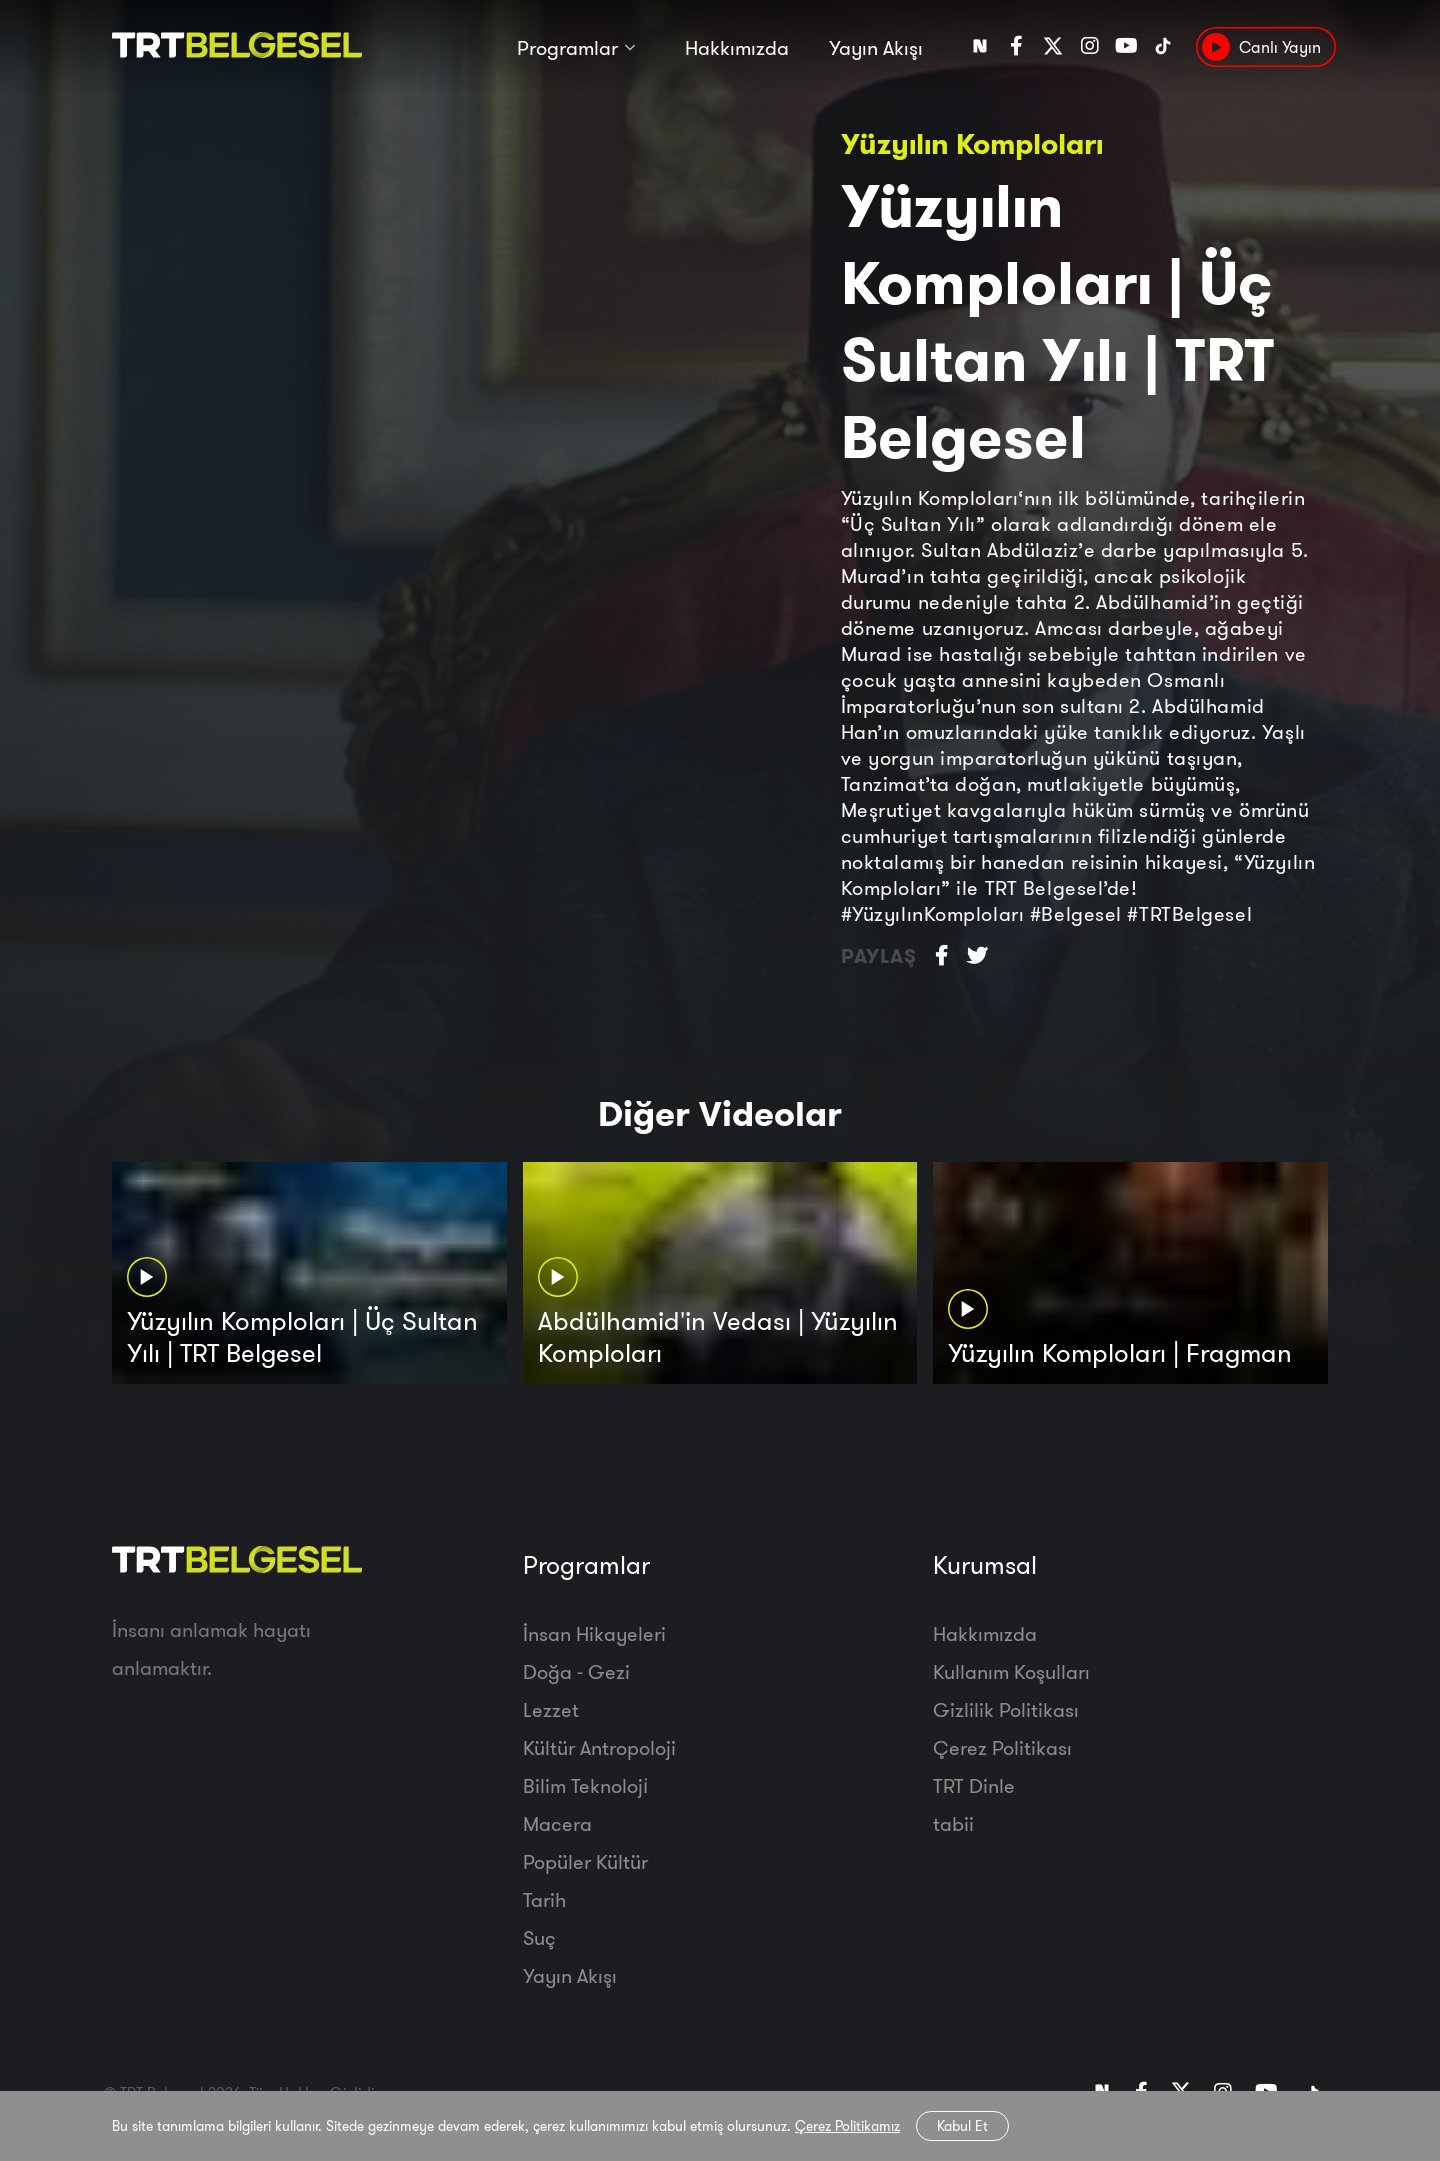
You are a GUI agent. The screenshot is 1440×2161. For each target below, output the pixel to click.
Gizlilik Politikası (1006, 1709)
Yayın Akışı (876, 47)
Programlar (567, 47)
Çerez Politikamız (847, 2126)
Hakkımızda (737, 47)
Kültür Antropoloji (599, 1747)
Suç (539, 1937)
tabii (953, 1823)
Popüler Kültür (585, 1861)
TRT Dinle (974, 1785)
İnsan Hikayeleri (594, 1633)
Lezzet (551, 1709)
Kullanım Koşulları (1011, 1671)
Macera (557, 1823)
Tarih (544, 1899)
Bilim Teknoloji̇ (585, 1785)
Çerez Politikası (1002, 1747)
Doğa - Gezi (576, 1671)
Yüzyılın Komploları (972, 143)
